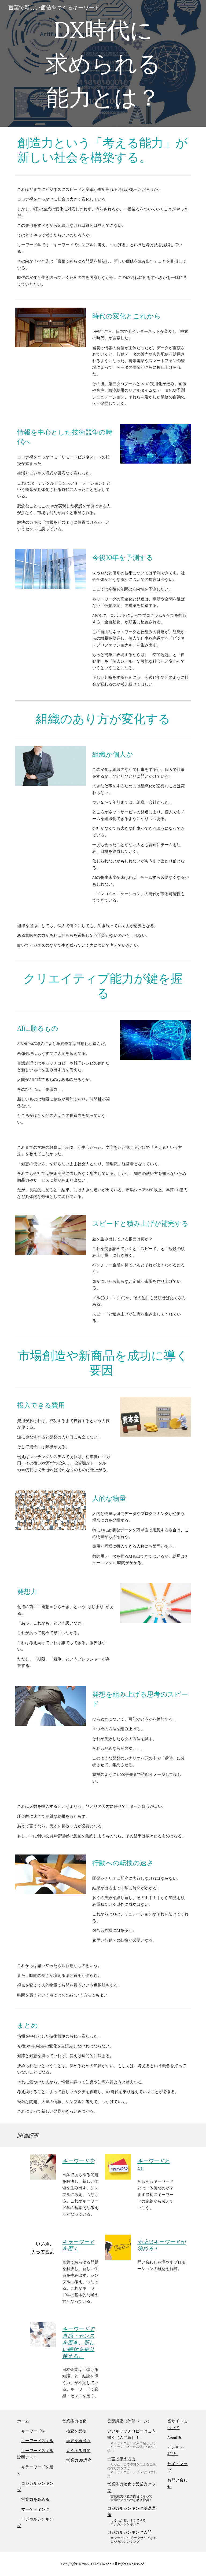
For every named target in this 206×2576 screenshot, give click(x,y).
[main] (103, 63)
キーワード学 (78, 2161)
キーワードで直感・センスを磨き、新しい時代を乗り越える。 (78, 2342)
